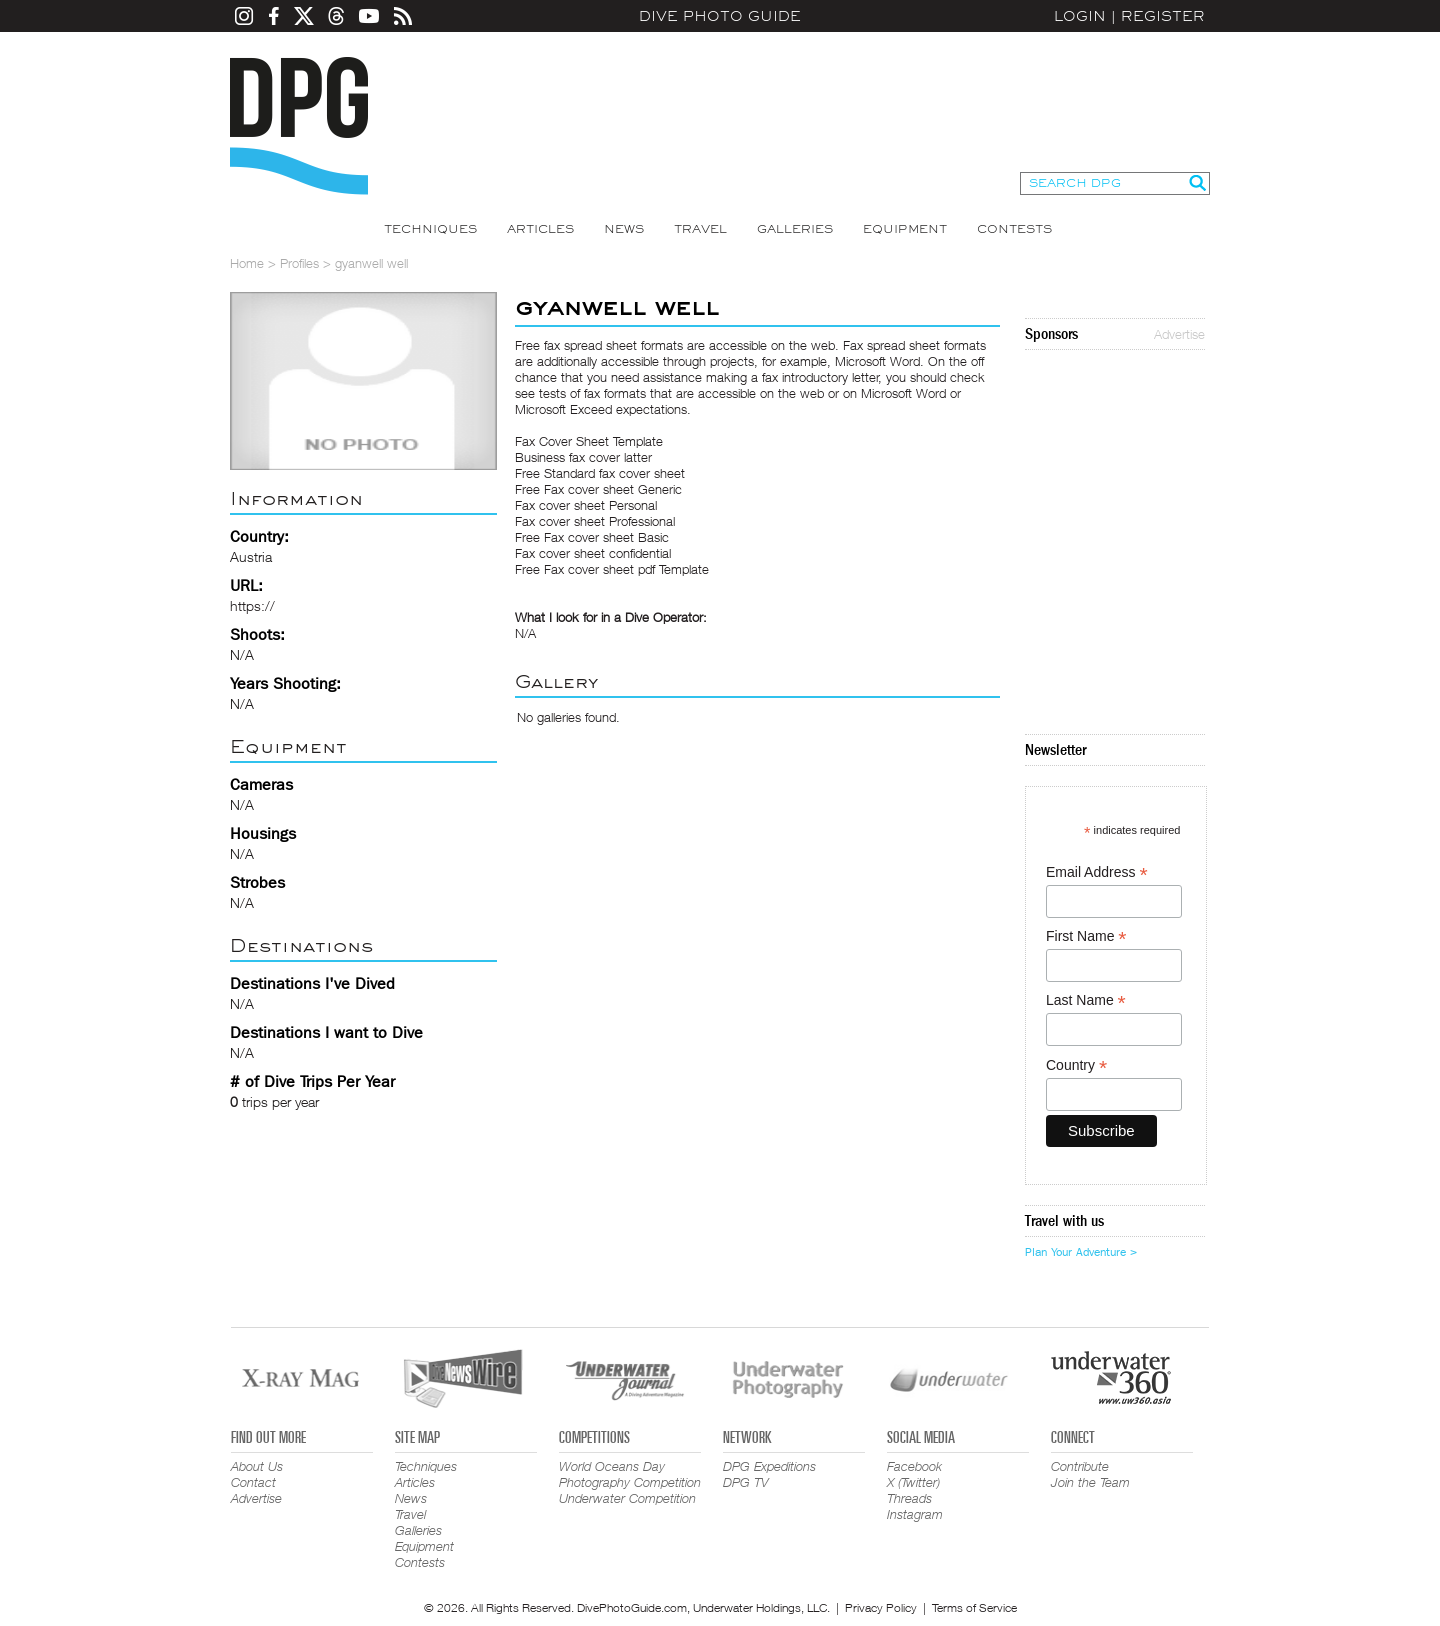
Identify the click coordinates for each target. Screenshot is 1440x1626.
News (624, 229)
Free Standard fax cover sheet (600, 473)
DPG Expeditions (769, 1466)
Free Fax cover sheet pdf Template (612, 569)
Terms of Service (974, 1607)
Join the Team (1090, 1482)
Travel (700, 229)
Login (1080, 16)
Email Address (1097, 872)
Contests (1014, 229)
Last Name (1086, 1000)
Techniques (430, 229)
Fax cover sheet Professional (595, 521)
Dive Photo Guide (720, 16)
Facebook (914, 1466)
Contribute (1080, 1466)
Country (1076, 1065)
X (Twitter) (913, 1482)
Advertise (1179, 334)
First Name (1086, 936)
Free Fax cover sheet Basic (592, 537)
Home (247, 263)
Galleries (795, 229)
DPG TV (746, 1482)
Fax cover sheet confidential (593, 553)
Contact (253, 1482)
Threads (909, 1498)
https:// (252, 605)
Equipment (905, 229)
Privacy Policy (881, 1607)
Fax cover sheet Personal (586, 505)
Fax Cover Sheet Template (589, 441)
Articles (540, 229)
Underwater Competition (627, 1498)
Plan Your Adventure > (1081, 1252)
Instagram (915, 1514)
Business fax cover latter (583, 457)
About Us (257, 1466)
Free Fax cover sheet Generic (598, 489)
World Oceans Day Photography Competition (630, 1474)
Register (1163, 16)
